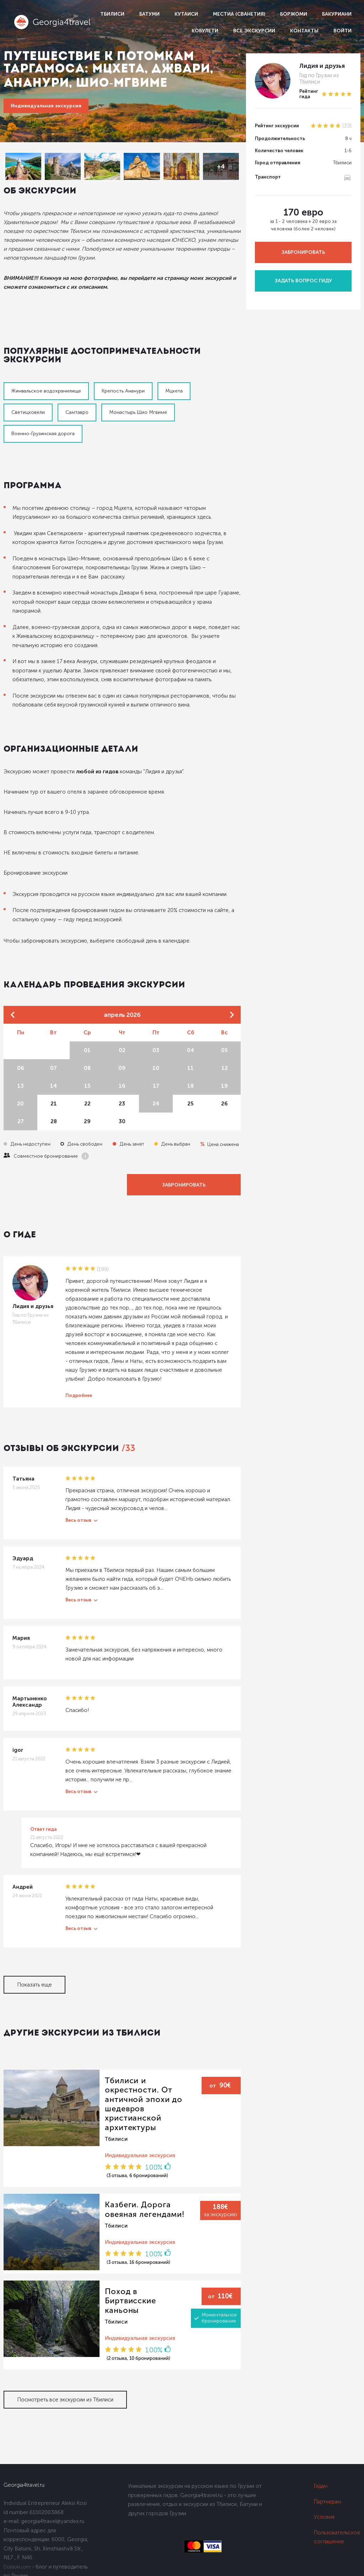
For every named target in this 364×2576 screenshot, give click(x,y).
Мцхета (174, 391)
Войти (342, 31)
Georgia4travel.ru (24, 2485)
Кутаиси (186, 14)
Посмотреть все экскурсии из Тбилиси (65, 2399)
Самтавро (77, 412)
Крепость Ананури (123, 391)
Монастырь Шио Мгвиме (138, 412)
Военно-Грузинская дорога (43, 434)
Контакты (304, 31)
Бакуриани (337, 14)
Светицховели (28, 412)
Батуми (149, 14)
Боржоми (293, 14)
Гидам (321, 2486)
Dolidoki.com (17, 2567)
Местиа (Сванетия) (239, 14)
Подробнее (78, 1395)
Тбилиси (112, 14)
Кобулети (205, 31)
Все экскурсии (254, 31)
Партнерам (327, 2501)
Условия (324, 2517)
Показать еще (34, 1985)
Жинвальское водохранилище (46, 391)
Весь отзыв (78, 1520)
